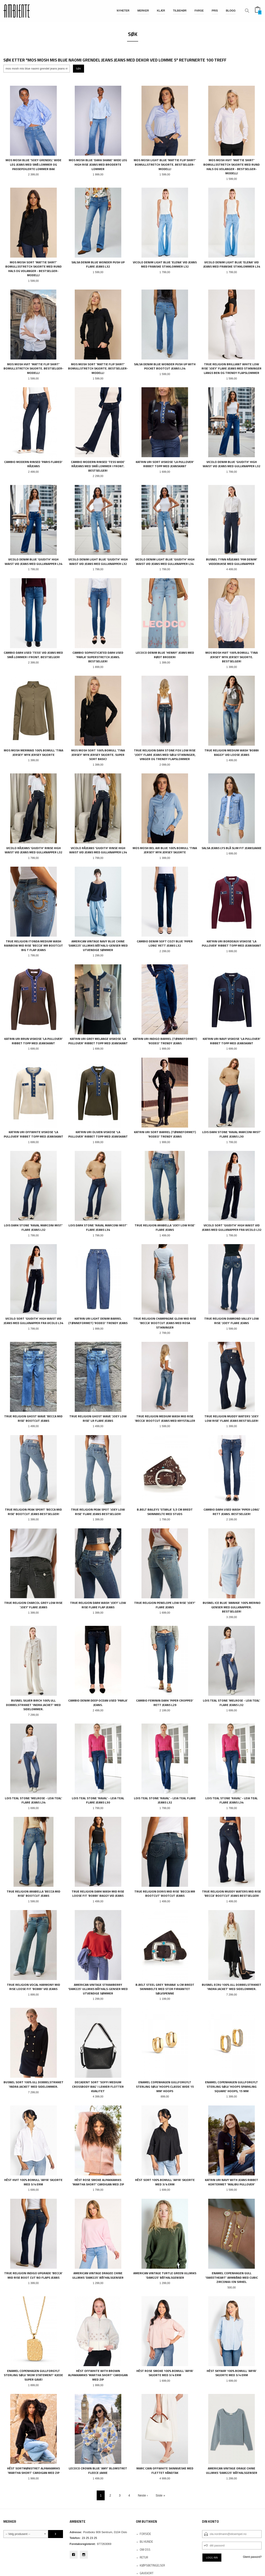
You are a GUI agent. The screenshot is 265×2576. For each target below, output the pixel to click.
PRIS (215, 10)
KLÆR (161, 10)
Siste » (160, 2495)
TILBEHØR (179, 10)
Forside (145, 2534)
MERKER (143, 10)
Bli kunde (146, 2541)
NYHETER (123, 10)
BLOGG (231, 10)
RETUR (144, 2557)
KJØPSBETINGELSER (152, 2565)
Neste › (143, 2495)
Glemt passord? (252, 2556)
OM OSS (145, 2549)
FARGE (199, 10)
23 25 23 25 (89, 2538)
